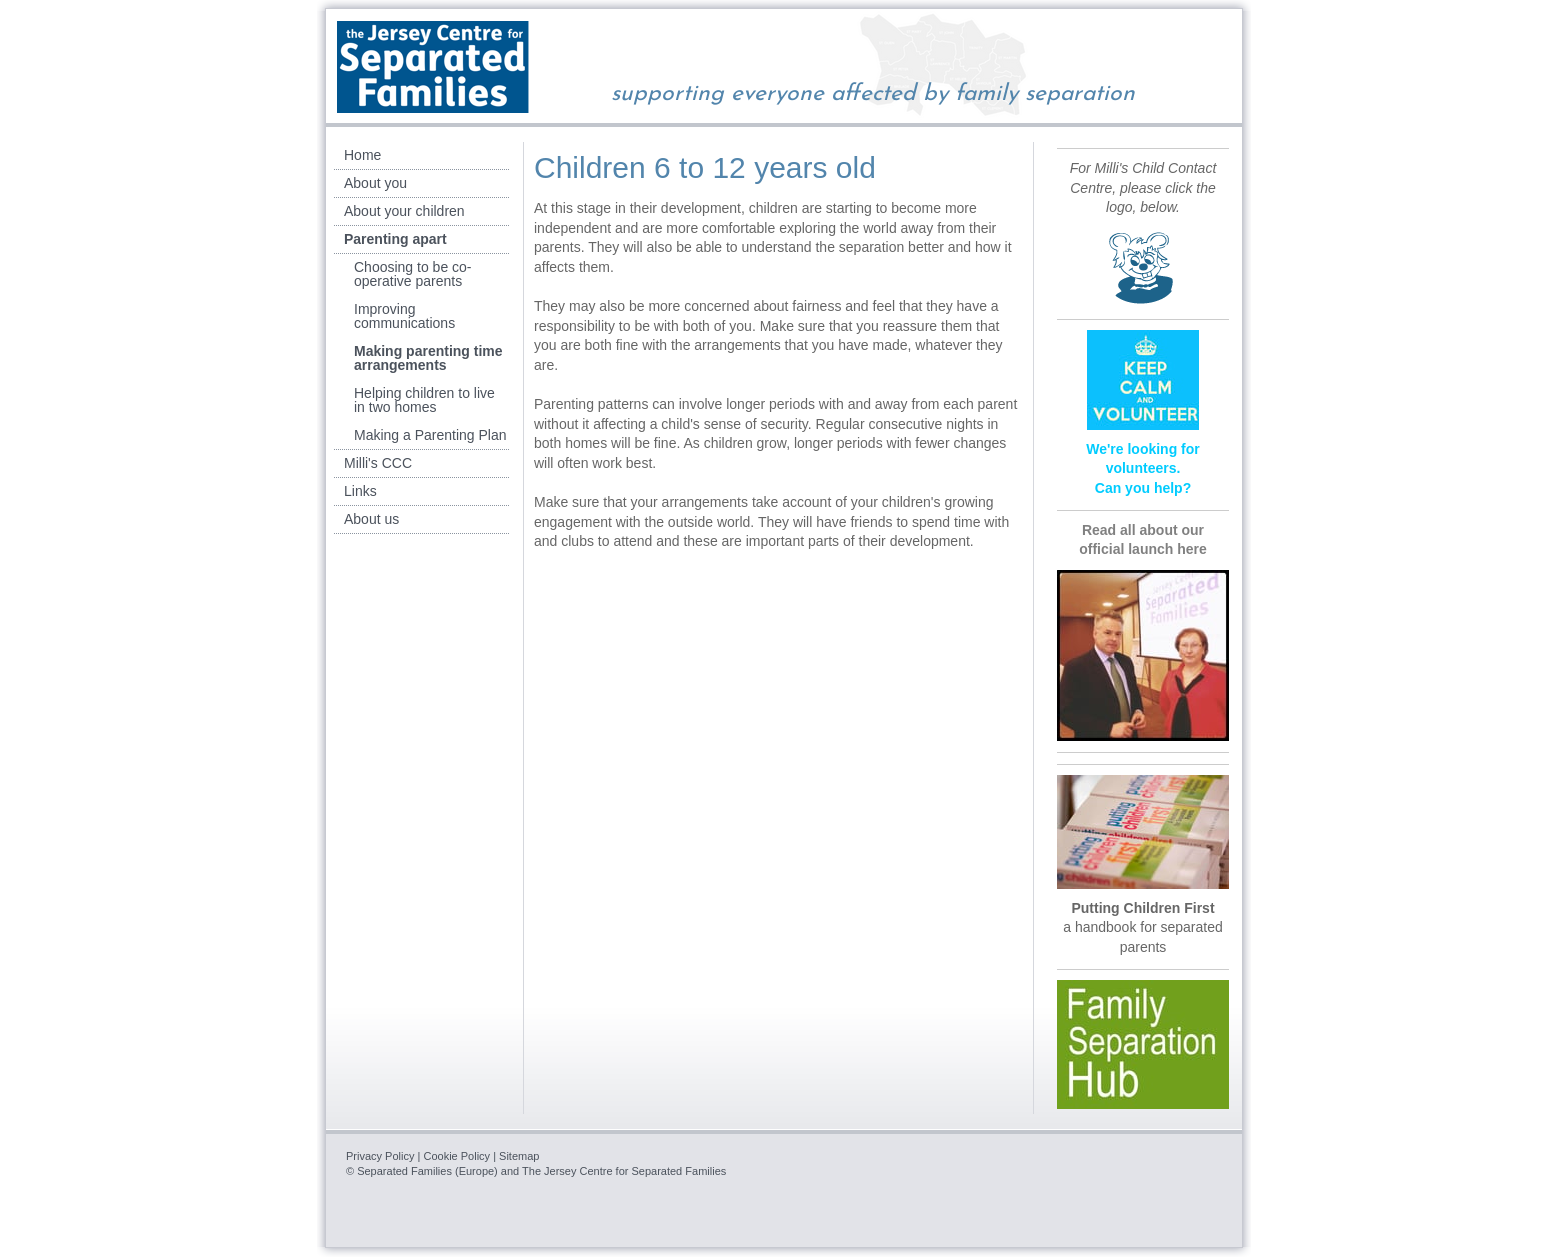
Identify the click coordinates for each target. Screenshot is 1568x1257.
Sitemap (519, 1156)
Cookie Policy (456, 1156)
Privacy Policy (380, 1156)
